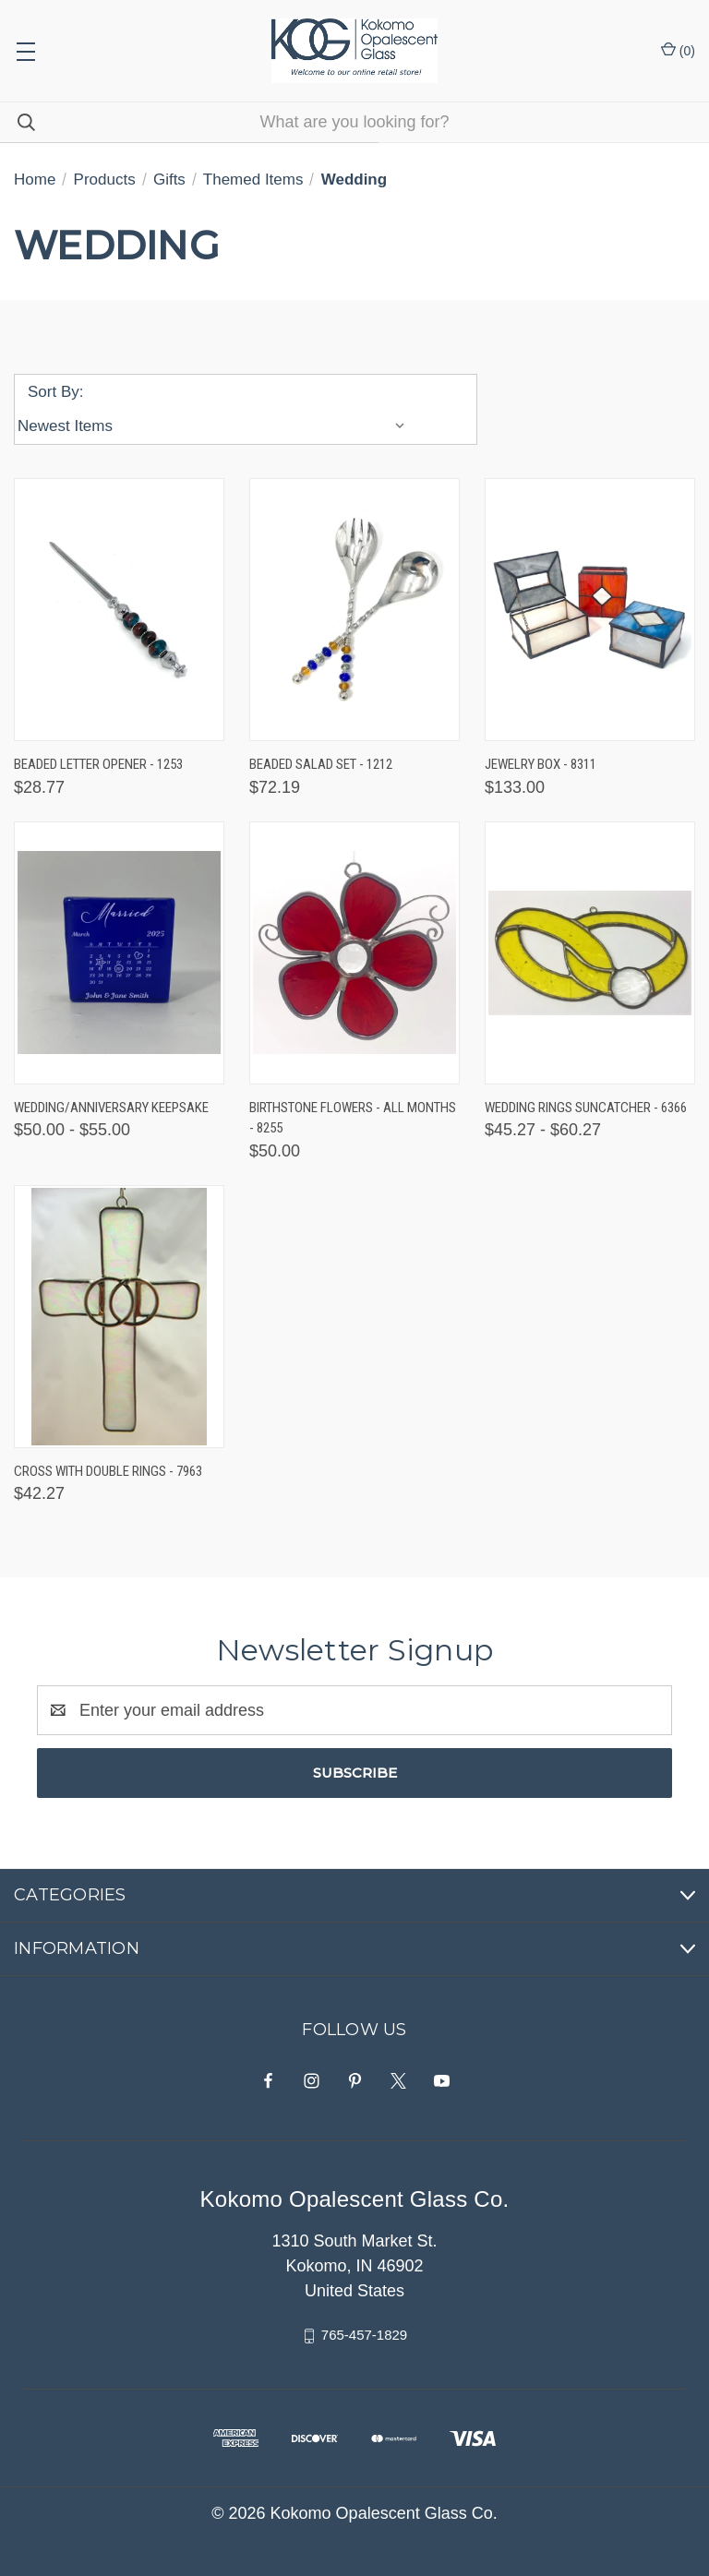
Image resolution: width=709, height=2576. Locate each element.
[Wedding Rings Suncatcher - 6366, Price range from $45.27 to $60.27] (589, 953)
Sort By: (55, 392)
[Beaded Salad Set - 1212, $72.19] (354, 609)
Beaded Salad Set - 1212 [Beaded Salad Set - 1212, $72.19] (320, 764)
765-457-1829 (364, 2334)
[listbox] (215, 426)
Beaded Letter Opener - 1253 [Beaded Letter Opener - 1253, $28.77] (98, 764)
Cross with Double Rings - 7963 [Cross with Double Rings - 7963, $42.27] (108, 1471)
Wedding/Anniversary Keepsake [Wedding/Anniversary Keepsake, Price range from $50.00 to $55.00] (111, 1107)
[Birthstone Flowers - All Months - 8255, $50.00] (354, 953)
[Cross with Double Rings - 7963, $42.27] (119, 1316)
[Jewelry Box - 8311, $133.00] (589, 609)
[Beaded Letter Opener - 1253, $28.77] (119, 609)
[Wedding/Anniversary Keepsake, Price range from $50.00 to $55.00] (119, 953)
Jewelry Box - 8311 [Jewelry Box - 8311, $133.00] (540, 764)
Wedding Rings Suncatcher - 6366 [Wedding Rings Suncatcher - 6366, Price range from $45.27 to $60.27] (586, 1107)
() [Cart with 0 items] (678, 50)
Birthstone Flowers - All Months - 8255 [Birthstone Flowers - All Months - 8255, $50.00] (352, 1118)
